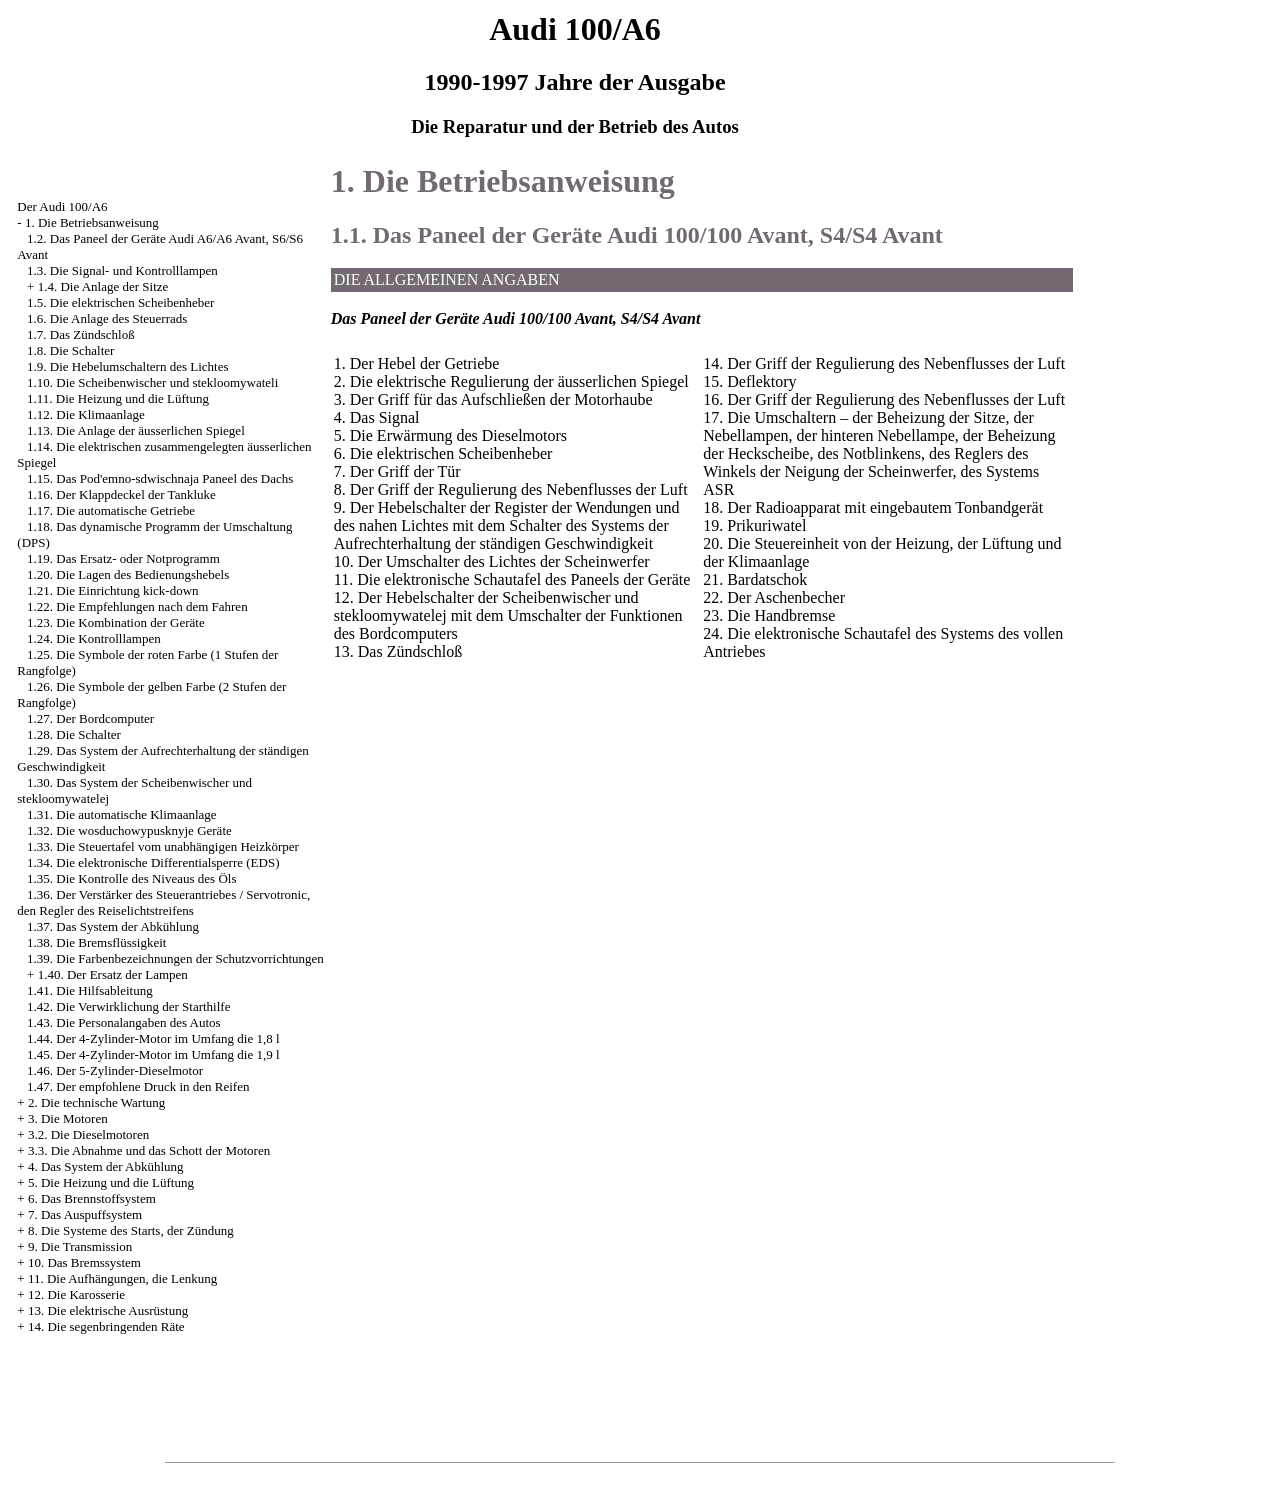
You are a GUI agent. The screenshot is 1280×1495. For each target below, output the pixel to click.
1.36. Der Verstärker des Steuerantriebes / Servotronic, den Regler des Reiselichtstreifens (163, 902)
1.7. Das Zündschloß (81, 334)
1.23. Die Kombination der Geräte (116, 622)
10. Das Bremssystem (84, 1262)
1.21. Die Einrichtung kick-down (113, 590)
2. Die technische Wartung (96, 1102)
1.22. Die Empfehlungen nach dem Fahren (137, 606)
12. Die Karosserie (76, 1294)
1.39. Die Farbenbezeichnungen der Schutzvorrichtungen (175, 958)
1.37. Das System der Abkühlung (113, 926)
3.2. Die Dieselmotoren (88, 1134)
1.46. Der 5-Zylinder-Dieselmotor (115, 1070)
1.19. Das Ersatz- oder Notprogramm (123, 558)
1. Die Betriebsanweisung (92, 222)
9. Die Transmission (80, 1246)
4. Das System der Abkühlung (106, 1166)
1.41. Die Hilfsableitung (90, 990)
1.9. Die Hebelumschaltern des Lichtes (127, 366)
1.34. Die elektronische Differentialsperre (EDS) (153, 862)
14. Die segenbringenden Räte (106, 1326)
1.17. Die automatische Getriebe (111, 510)
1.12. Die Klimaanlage (86, 414)
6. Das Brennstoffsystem (92, 1198)
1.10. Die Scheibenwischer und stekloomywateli (152, 382)
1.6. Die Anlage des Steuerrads (107, 318)
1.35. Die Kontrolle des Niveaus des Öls (131, 878)
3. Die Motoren (68, 1118)
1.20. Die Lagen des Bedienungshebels (128, 574)
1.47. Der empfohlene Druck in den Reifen (138, 1086)
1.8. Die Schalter (70, 350)
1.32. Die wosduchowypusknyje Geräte (129, 830)
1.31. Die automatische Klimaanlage (122, 814)
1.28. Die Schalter (74, 734)
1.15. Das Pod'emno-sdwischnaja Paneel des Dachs (160, 478)
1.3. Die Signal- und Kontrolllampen (122, 270)
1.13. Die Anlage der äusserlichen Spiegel (136, 430)
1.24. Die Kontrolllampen (94, 638)
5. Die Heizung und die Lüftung (111, 1182)
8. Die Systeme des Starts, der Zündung (131, 1230)
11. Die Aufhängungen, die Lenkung (122, 1278)
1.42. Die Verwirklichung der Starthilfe (128, 1006)
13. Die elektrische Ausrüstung (108, 1310)
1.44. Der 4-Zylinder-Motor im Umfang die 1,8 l (153, 1038)
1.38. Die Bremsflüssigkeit (96, 942)
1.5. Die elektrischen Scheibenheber (120, 302)
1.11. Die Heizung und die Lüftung (118, 398)
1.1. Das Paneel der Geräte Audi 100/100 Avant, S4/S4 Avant (637, 235)
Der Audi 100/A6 (62, 206)
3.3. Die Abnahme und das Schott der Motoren (149, 1150)
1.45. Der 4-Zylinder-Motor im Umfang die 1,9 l (153, 1054)
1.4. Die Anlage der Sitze (103, 286)
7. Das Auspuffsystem (85, 1214)
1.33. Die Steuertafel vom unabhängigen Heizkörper (163, 846)
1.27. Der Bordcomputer (90, 718)
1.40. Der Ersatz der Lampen (113, 974)
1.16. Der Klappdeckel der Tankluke (121, 494)
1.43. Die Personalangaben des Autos (124, 1022)
